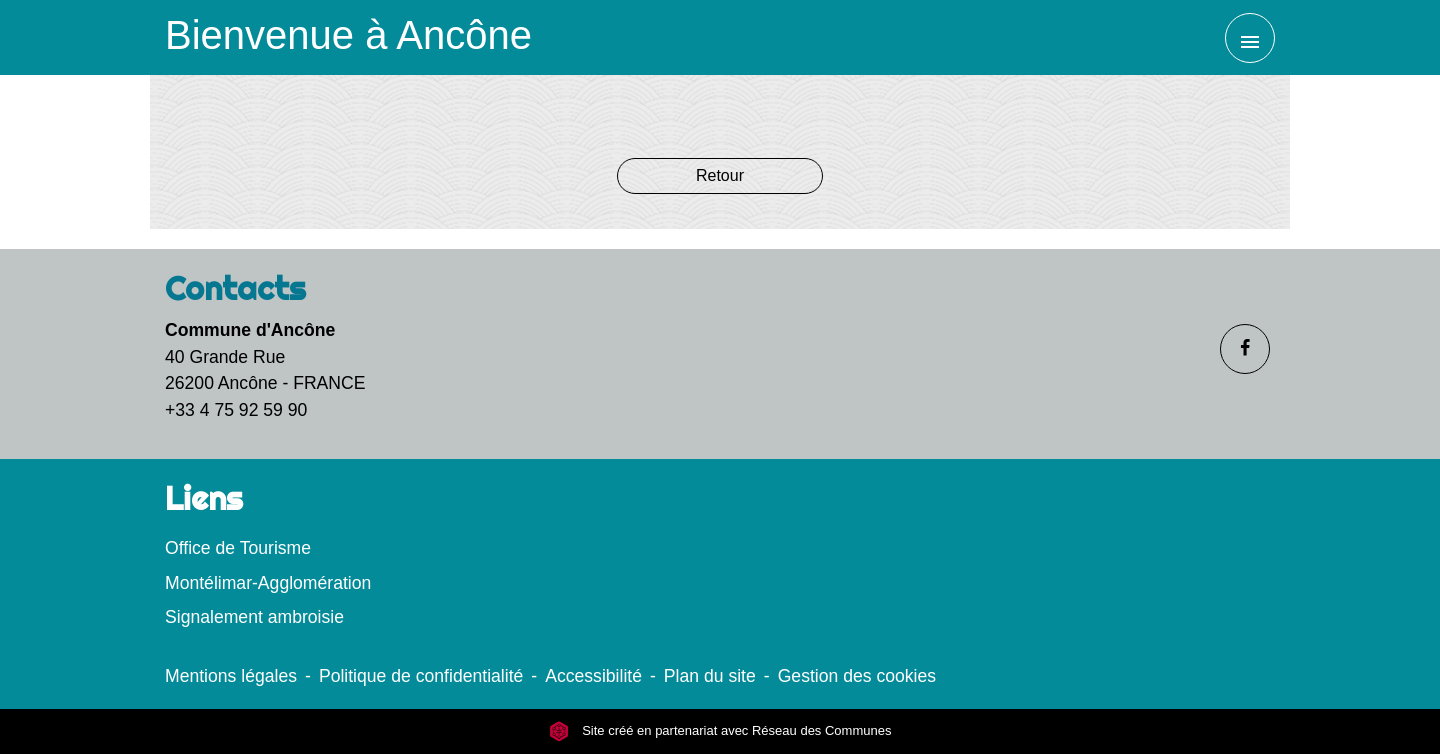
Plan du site (710, 676)
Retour (720, 175)
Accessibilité (593, 676)
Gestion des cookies (857, 676)
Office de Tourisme (238, 548)
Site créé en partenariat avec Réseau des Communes (720, 731)
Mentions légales (231, 676)
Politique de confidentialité (421, 676)
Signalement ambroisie (254, 617)
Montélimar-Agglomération (268, 583)
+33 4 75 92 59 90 (236, 410)
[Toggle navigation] (1250, 38)
